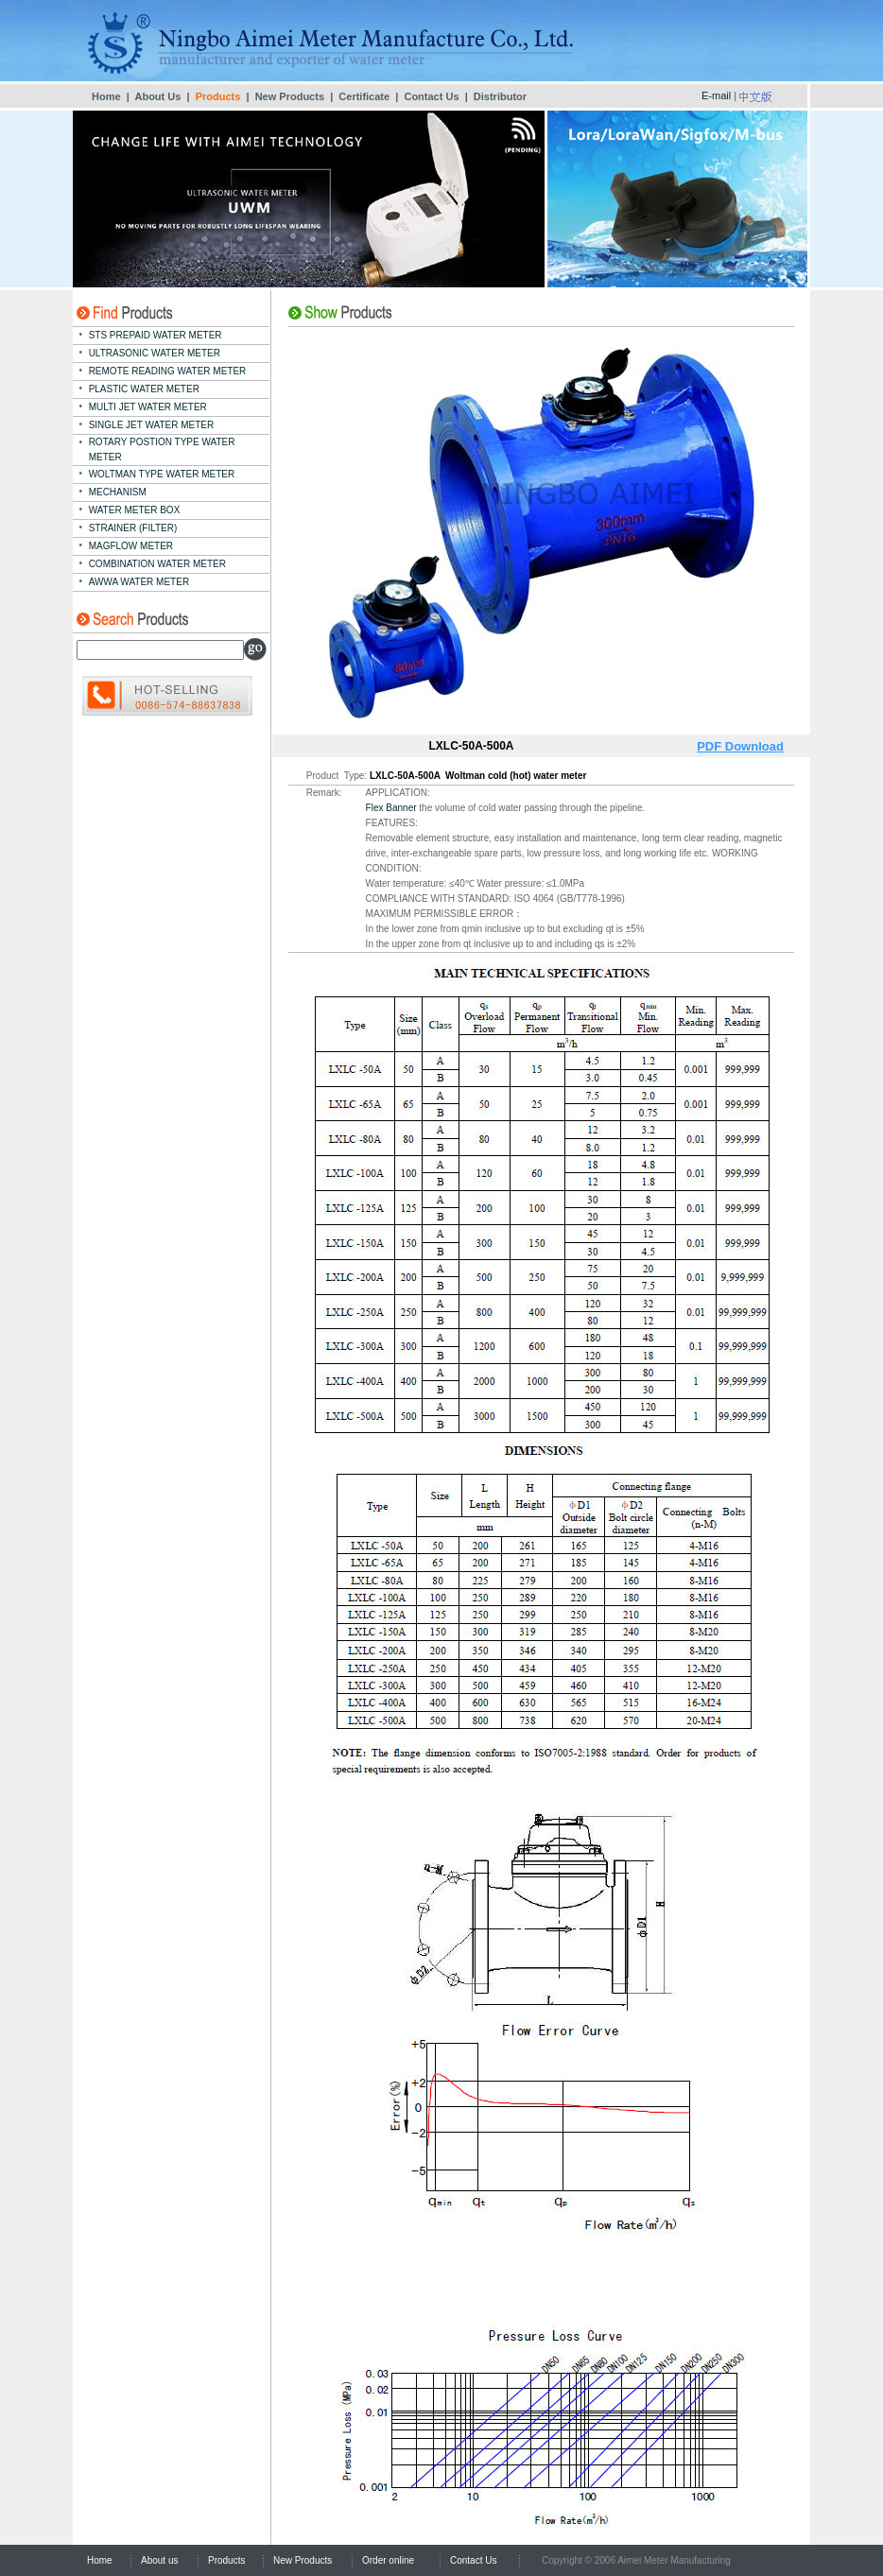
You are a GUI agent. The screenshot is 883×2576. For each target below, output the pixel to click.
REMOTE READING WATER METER (168, 371)
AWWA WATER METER (139, 582)
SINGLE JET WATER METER (152, 425)
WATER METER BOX (135, 510)
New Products (289, 96)
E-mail (716, 95)
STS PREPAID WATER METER (155, 335)
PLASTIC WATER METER (144, 389)
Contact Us (431, 96)
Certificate (364, 96)
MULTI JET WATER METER (148, 407)
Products (226, 2560)
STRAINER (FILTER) (133, 528)
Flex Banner (391, 808)
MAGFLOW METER (131, 546)
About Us (157, 96)
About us (159, 2560)
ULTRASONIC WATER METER (154, 353)
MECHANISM (118, 492)
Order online (388, 2560)
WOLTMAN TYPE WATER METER (162, 474)
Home (106, 96)
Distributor (500, 96)
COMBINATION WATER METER (157, 564)
